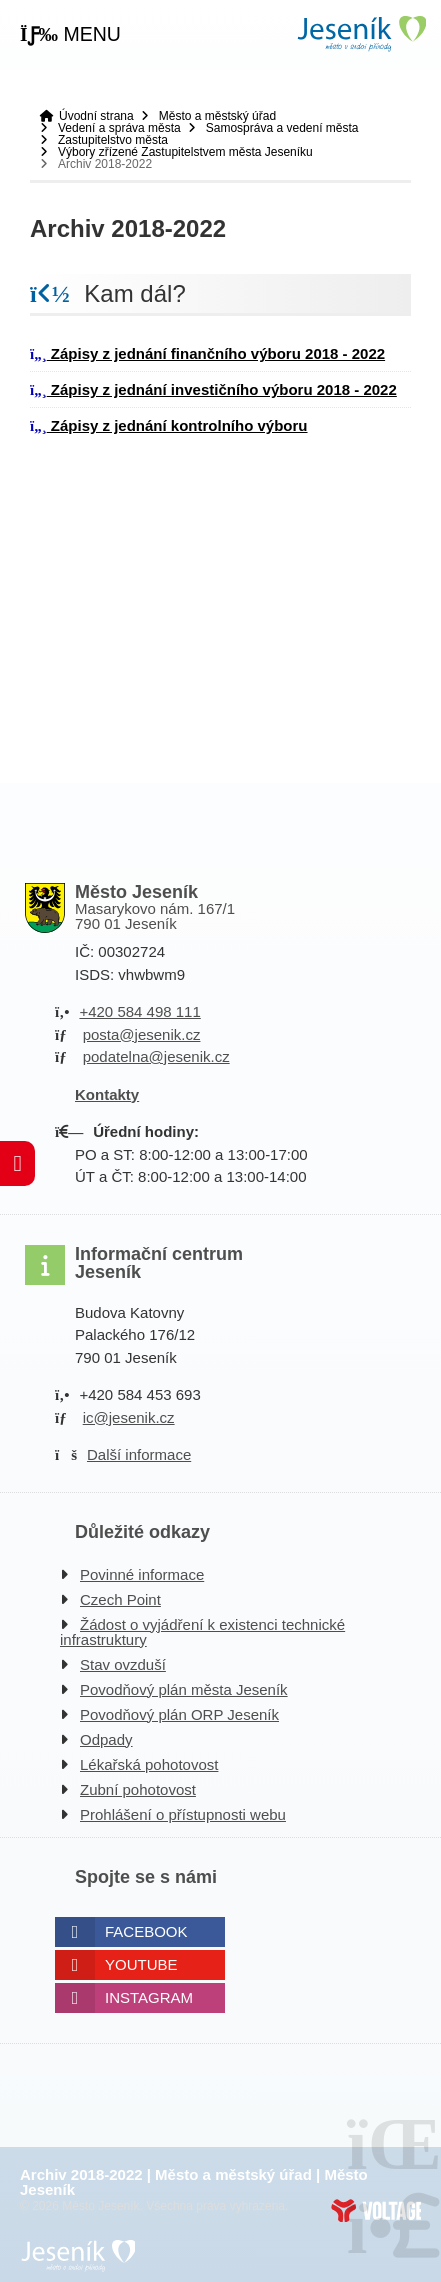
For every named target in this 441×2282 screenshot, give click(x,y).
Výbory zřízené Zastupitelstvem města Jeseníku (185, 152)
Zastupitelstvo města (113, 140)
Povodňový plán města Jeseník (184, 1689)
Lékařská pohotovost (149, 1764)
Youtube (141, 1964)
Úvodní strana (361, 33)
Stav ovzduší (123, 1664)
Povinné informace (142, 1574)
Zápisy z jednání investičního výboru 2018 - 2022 (213, 389)
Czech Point (120, 1599)
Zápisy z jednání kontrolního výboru (169, 425)
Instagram (149, 1997)
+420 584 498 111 (139, 1011)
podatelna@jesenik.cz (156, 1056)
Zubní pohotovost (138, 1789)
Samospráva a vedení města (282, 128)
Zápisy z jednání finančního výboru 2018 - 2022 (207, 353)
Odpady (106, 1739)
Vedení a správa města (119, 128)
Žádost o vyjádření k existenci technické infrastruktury (202, 1632)
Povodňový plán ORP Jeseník (179, 1714)
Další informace (139, 1454)
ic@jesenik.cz (129, 1417)
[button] (70, 35)
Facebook (146, 1931)
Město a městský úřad (217, 116)
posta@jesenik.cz (142, 1034)
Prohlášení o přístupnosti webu (183, 1814)
